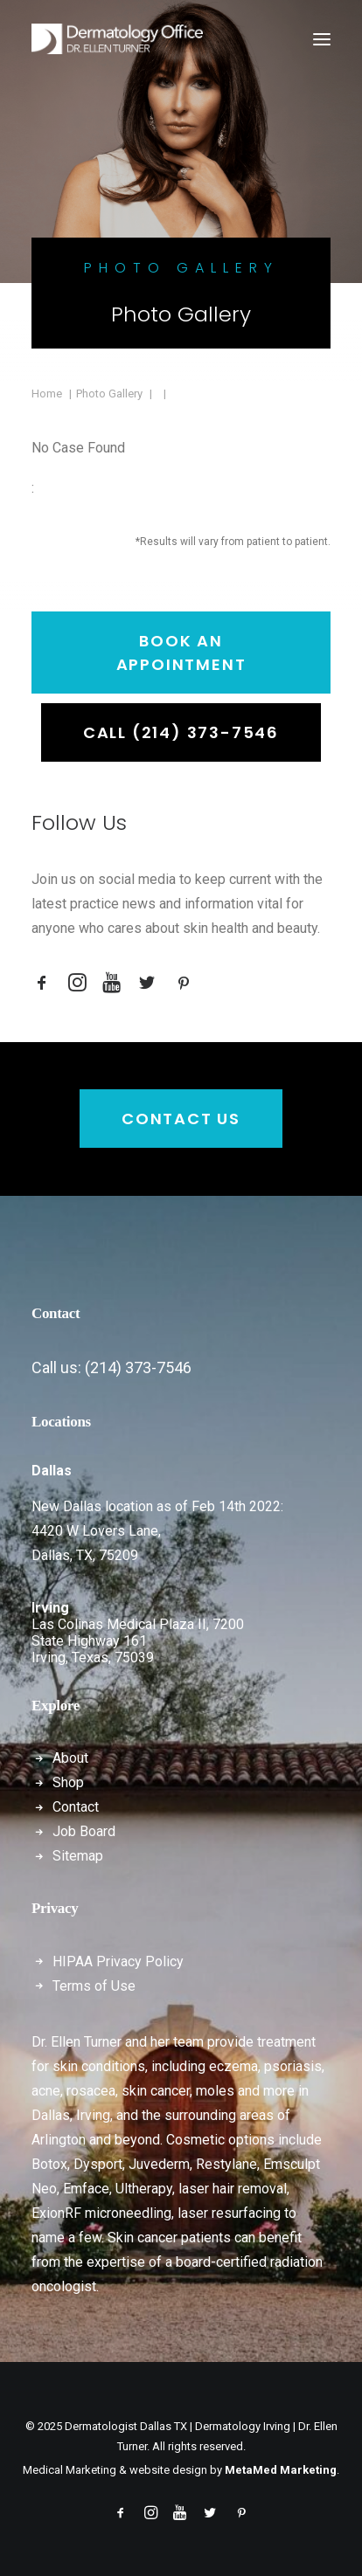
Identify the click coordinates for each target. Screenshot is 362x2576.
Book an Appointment (181, 652)
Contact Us (181, 1118)
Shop (68, 1782)
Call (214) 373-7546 (181, 732)
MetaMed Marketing (281, 2469)
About (70, 1758)
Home (46, 393)
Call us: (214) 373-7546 (111, 1367)
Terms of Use (94, 1986)
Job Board (83, 1831)
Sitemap (77, 1855)
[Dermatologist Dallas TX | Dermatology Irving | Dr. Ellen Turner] (117, 39)
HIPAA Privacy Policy (118, 1961)
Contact (75, 1807)
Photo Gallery (109, 393)
